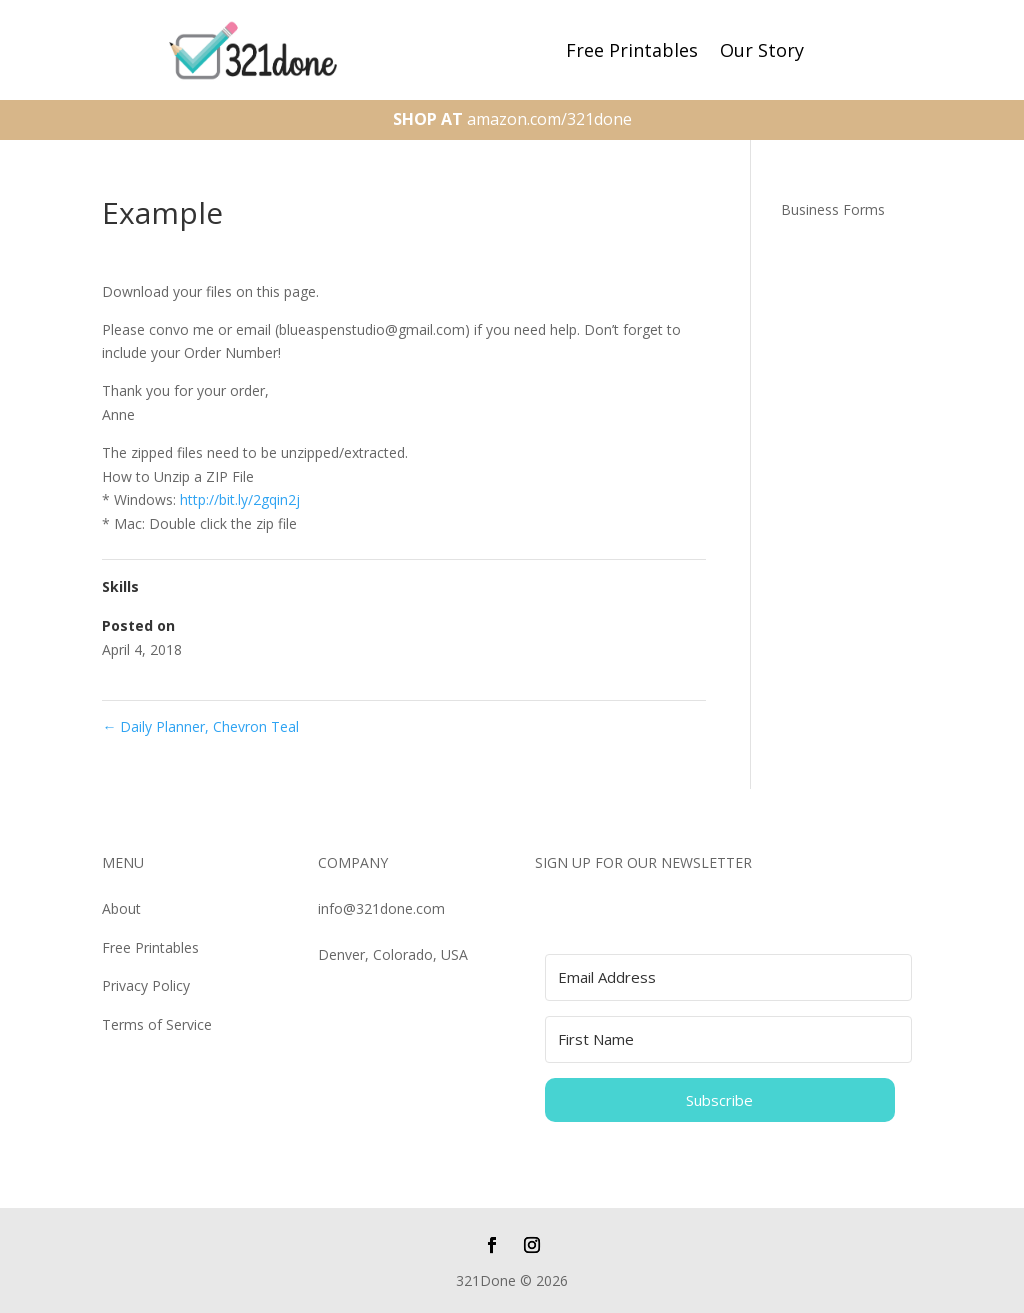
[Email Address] (728, 977)
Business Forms (833, 209)
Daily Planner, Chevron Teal (200, 726)
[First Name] (728, 1039)
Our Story (762, 52)
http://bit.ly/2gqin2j (240, 499)
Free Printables (632, 52)
